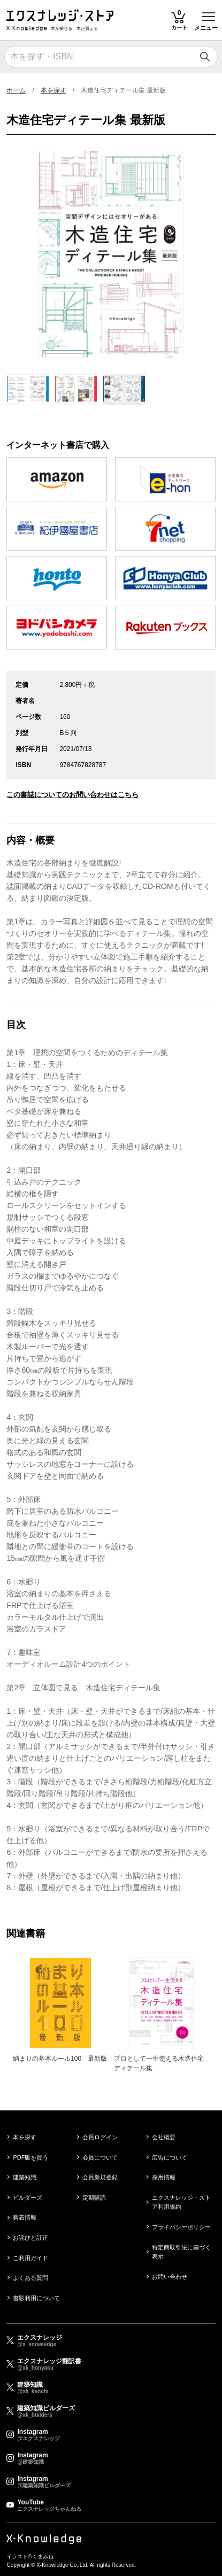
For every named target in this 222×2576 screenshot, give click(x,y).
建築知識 (24, 2177)
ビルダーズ (27, 2197)
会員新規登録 (100, 2177)
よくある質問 (30, 2278)
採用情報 (163, 2177)
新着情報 (24, 2217)
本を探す (53, 90)
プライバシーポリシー (181, 2227)
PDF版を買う (30, 2157)
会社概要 (163, 2137)
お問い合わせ (169, 2276)
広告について (169, 2157)
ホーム (16, 90)
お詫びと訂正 (30, 2237)
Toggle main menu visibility (209, 12)
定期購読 (94, 2197)
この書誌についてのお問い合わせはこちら (72, 795)
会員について (100, 2157)
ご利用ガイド (30, 2258)
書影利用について (36, 2298)
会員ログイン (100, 2137)
